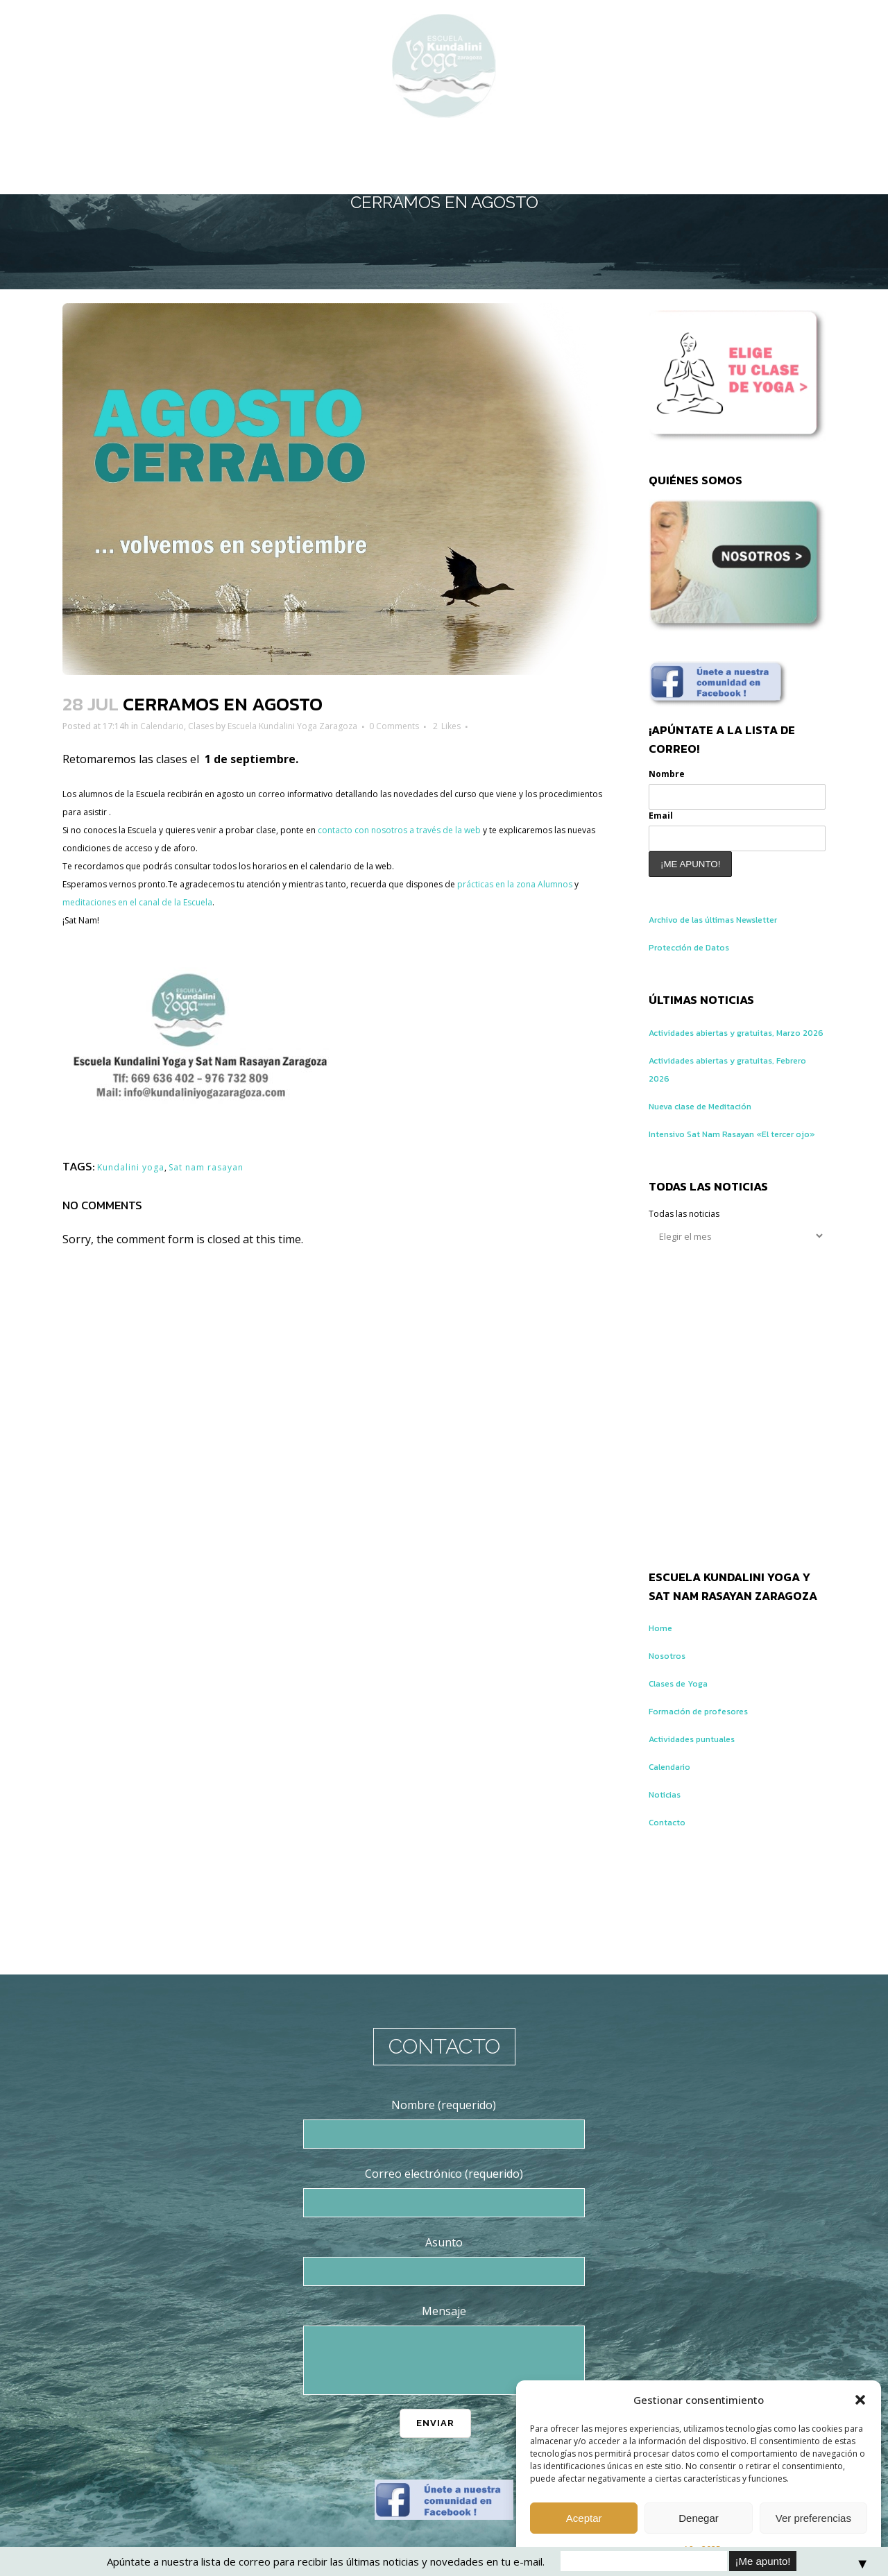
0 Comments (496, 726)
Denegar (698, 2518)
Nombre (671, 777)
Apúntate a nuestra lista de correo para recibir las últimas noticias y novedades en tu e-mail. (326, 2561)
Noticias (670, 1839)
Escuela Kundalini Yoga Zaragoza (365, 726)
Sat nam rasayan (238, 1166)
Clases (245, 726)
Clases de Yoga (686, 1728)
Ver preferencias (813, 2518)
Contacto (672, 1867)
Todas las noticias (695, 1258)
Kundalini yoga (141, 1166)
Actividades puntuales (705, 1783)
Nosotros (672, 1700)
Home (664, 1672)
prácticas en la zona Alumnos (138, 902)
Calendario (194, 726)
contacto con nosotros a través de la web (504, 830)
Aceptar (584, 2518)
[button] (860, 2400)
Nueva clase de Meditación (717, 1133)
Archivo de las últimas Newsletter (734, 928)
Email (664, 822)
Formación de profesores (712, 1756)
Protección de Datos (701, 956)
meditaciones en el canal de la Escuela (322, 902)
